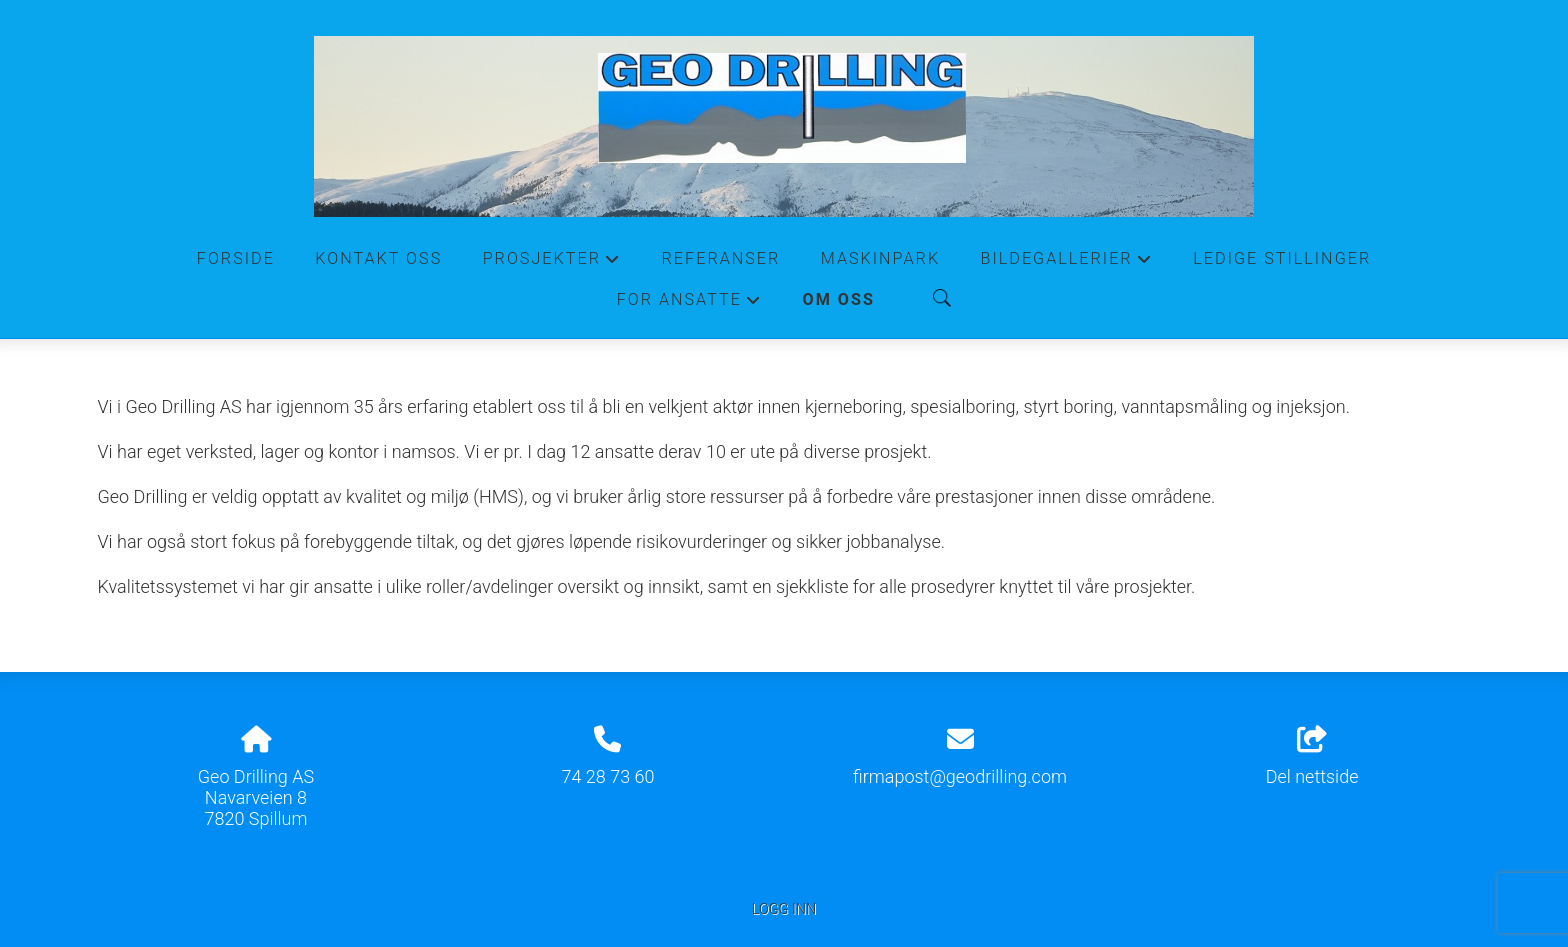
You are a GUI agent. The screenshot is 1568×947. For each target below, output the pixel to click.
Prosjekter (552, 264)
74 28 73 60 (607, 776)
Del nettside (1312, 757)
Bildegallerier (1067, 264)
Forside (236, 258)
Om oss (839, 299)
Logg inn (784, 909)
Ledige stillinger (1282, 258)
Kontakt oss (378, 258)
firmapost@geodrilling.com (960, 776)
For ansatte (690, 305)
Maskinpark (880, 258)
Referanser (721, 258)
